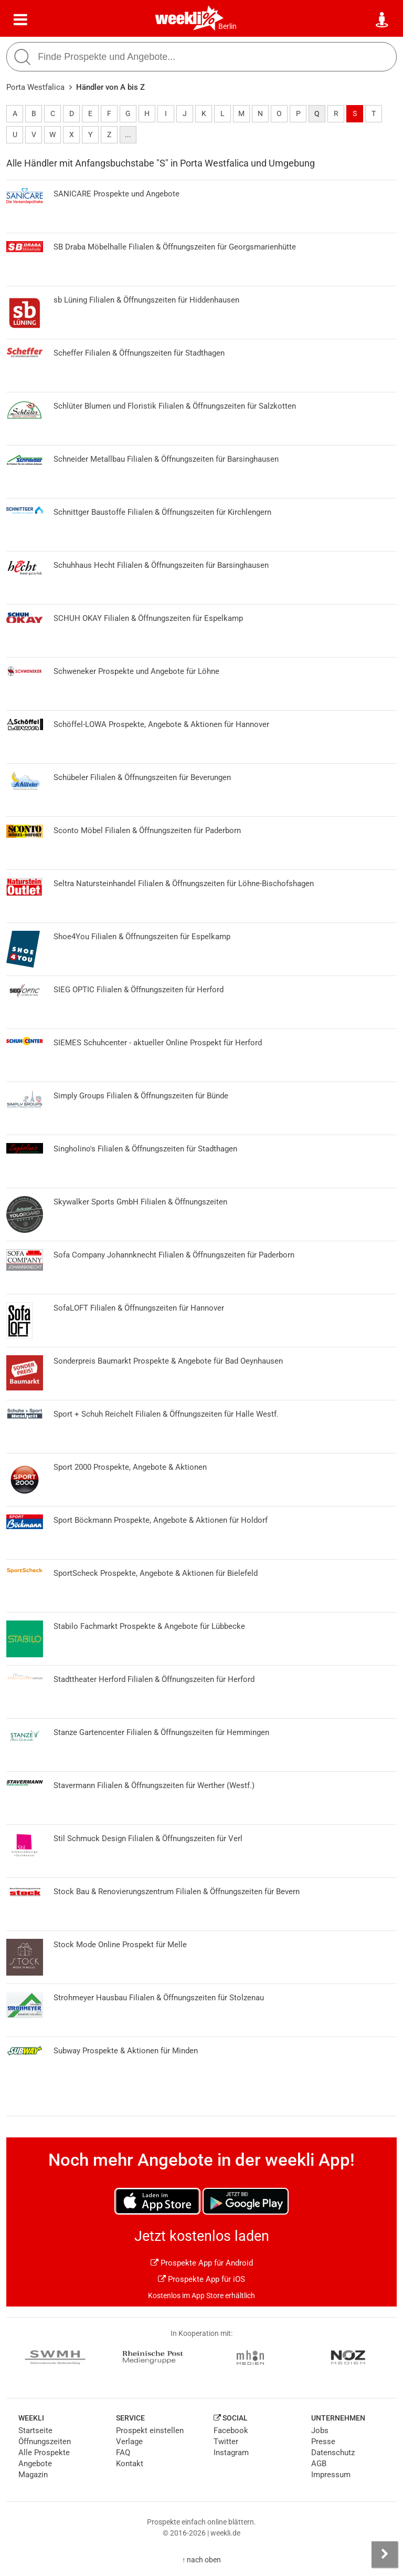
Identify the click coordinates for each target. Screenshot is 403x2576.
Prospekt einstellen (150, 2430)
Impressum (331, 2474)
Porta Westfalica (35, 87)
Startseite (35, 2430)
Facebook (231, 2430)
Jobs (319, 2430)
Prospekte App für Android (202, 2263)
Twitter (226, 2441)
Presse (323, 2441)
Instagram (231, 2452)
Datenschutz (333, 2452)
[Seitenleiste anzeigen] (385, 2554)
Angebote (35, 2463)
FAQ (123, 2452)
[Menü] (20, 20)
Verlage (129, 2441)
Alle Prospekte (44, 2452)
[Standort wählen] (383, 20)
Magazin (33, 2474)
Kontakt (129, 2463)
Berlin (227, 26)
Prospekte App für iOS (201, 2279)
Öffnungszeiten (44, 2441)
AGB (318, 2463)
